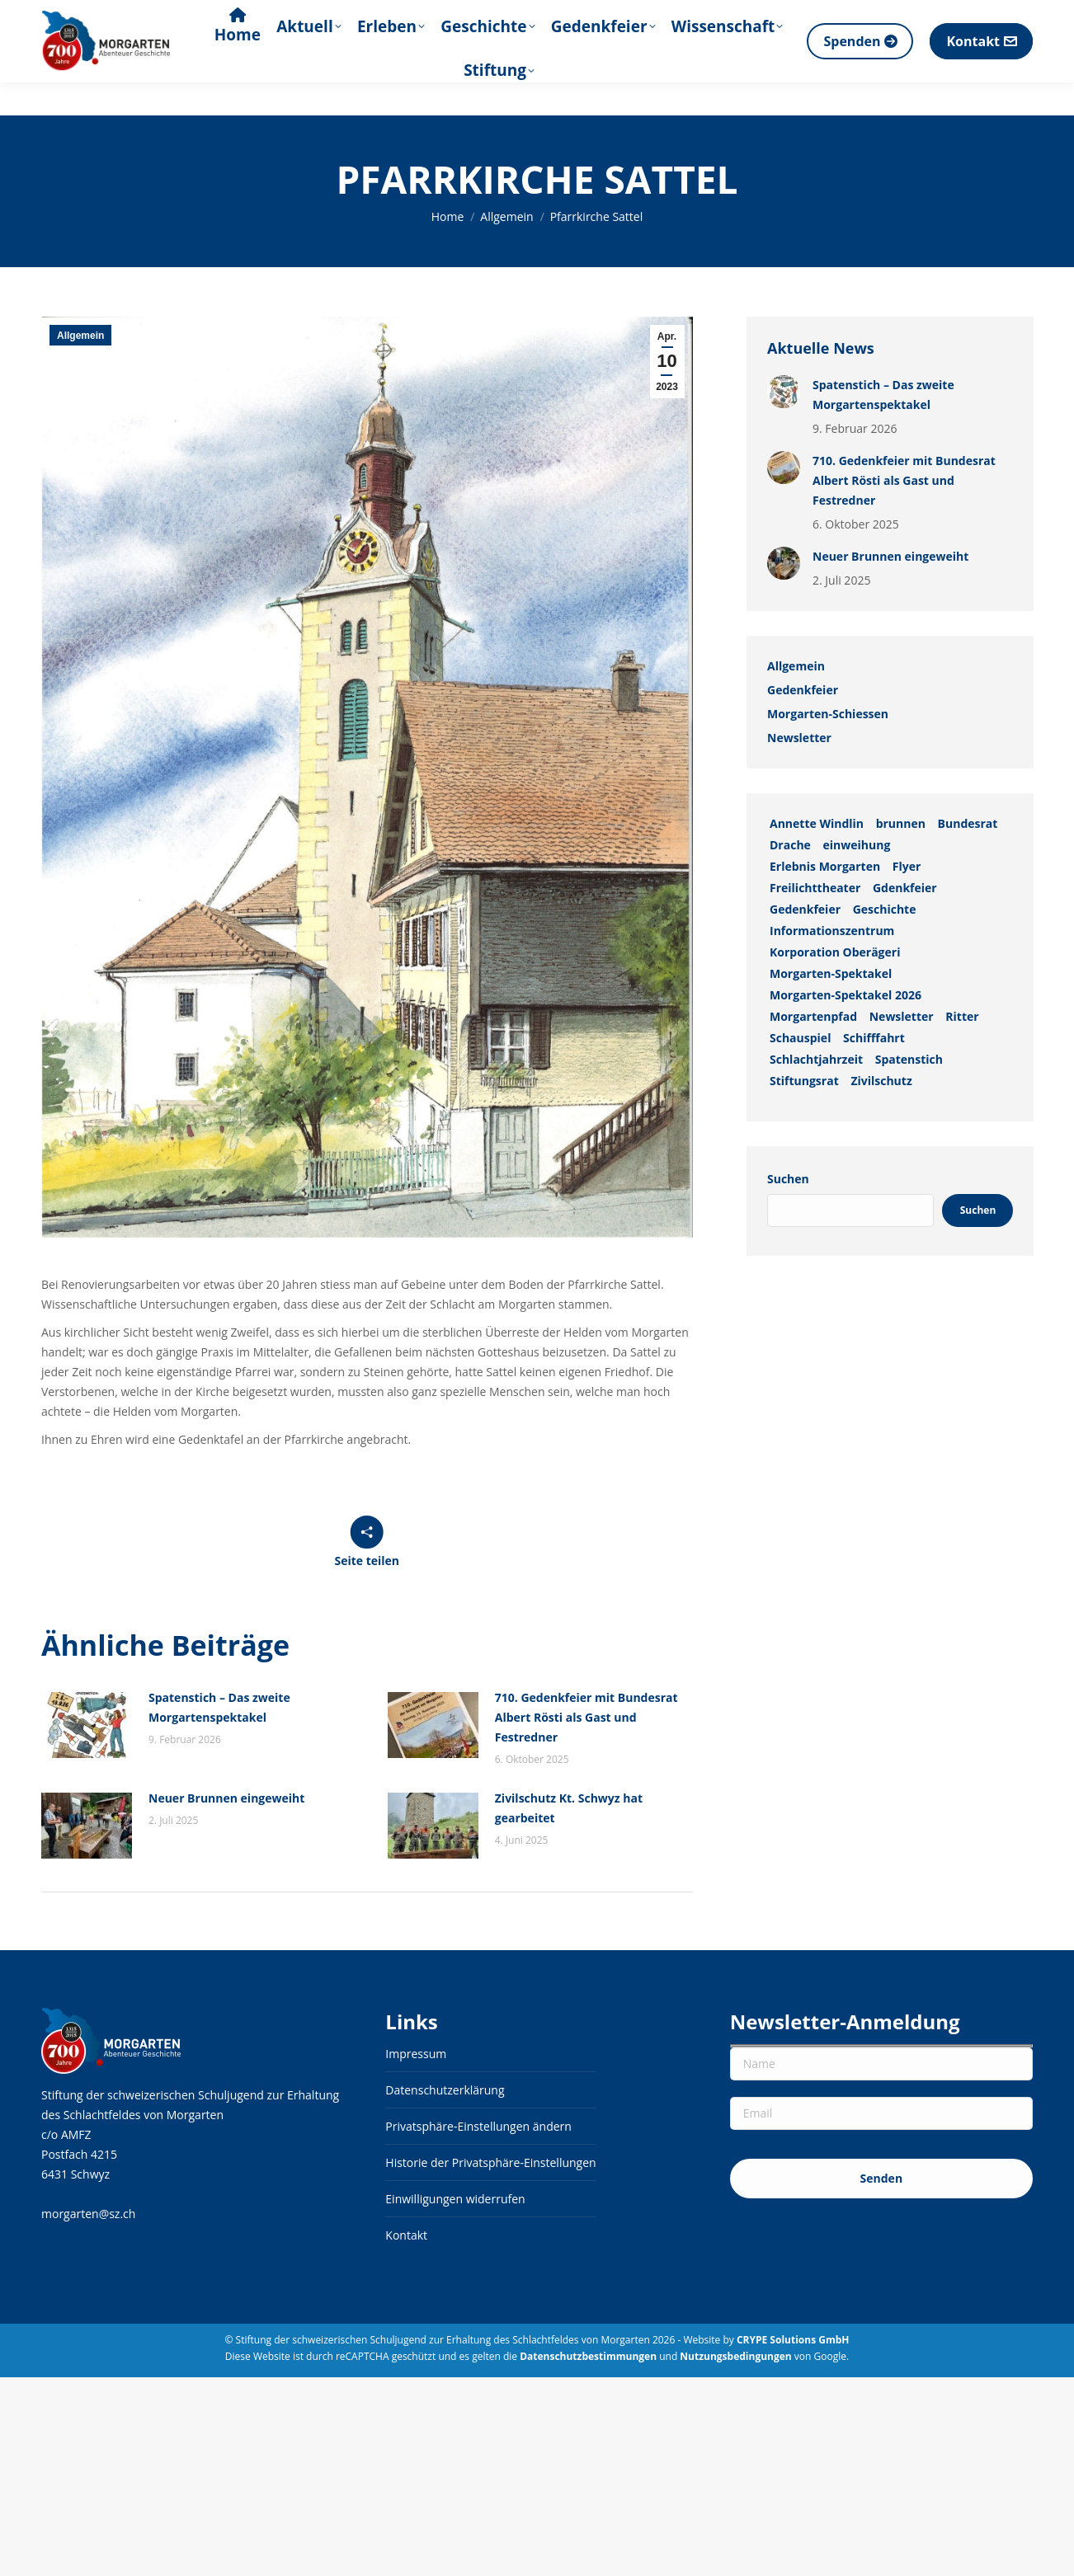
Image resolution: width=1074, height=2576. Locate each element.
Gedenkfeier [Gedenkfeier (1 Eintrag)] (805, 909)
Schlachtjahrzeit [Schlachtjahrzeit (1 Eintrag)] (816, 1059)
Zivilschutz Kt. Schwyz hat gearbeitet (569, 1808)
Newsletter (799, 737)
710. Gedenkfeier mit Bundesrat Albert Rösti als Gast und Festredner (586, 1717)
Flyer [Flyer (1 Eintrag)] (906, 866)
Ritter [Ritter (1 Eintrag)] (961, 1016)
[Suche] (913, 16)
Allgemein (80, 335)
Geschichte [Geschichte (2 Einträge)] (884, 909)
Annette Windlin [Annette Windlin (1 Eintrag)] (817, 823)
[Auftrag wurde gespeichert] (86, 1725)
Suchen (788, 1179)
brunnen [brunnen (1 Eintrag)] (900, 823)
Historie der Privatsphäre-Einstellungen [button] (490, 2162)
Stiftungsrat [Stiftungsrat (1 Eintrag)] (804, 1080)
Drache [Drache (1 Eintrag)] (790, 845)
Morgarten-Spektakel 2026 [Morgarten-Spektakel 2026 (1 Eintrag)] (845, 995)
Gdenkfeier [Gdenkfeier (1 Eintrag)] (904, 887)
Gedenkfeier (802, 690)
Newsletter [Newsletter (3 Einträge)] (901, 1016)
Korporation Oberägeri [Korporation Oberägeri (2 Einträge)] (835, 952)
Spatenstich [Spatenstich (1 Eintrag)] (908, 1059)
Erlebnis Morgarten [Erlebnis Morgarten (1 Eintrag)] (825, 866)
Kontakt (406, 2235)
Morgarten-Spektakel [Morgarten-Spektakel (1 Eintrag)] (831, 973)
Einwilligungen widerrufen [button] (455, 2199)
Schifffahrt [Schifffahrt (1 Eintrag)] (874, 1038)
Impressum (415, 2053)
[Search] (944, 16)
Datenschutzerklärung (444, 2090)
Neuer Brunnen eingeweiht (226, 1798)
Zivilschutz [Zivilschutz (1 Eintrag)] (880, 1080)
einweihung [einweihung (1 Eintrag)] (856, 845)
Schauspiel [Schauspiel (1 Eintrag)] (800, 1038)
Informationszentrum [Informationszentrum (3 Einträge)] (832, 930)
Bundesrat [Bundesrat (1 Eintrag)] (967, 823)
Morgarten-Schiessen (827, 714)
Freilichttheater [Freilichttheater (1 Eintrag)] (815, 887)
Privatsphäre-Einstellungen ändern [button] (478, 2126)
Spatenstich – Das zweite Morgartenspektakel (219, 1707)
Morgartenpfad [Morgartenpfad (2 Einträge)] (813, 1016)
